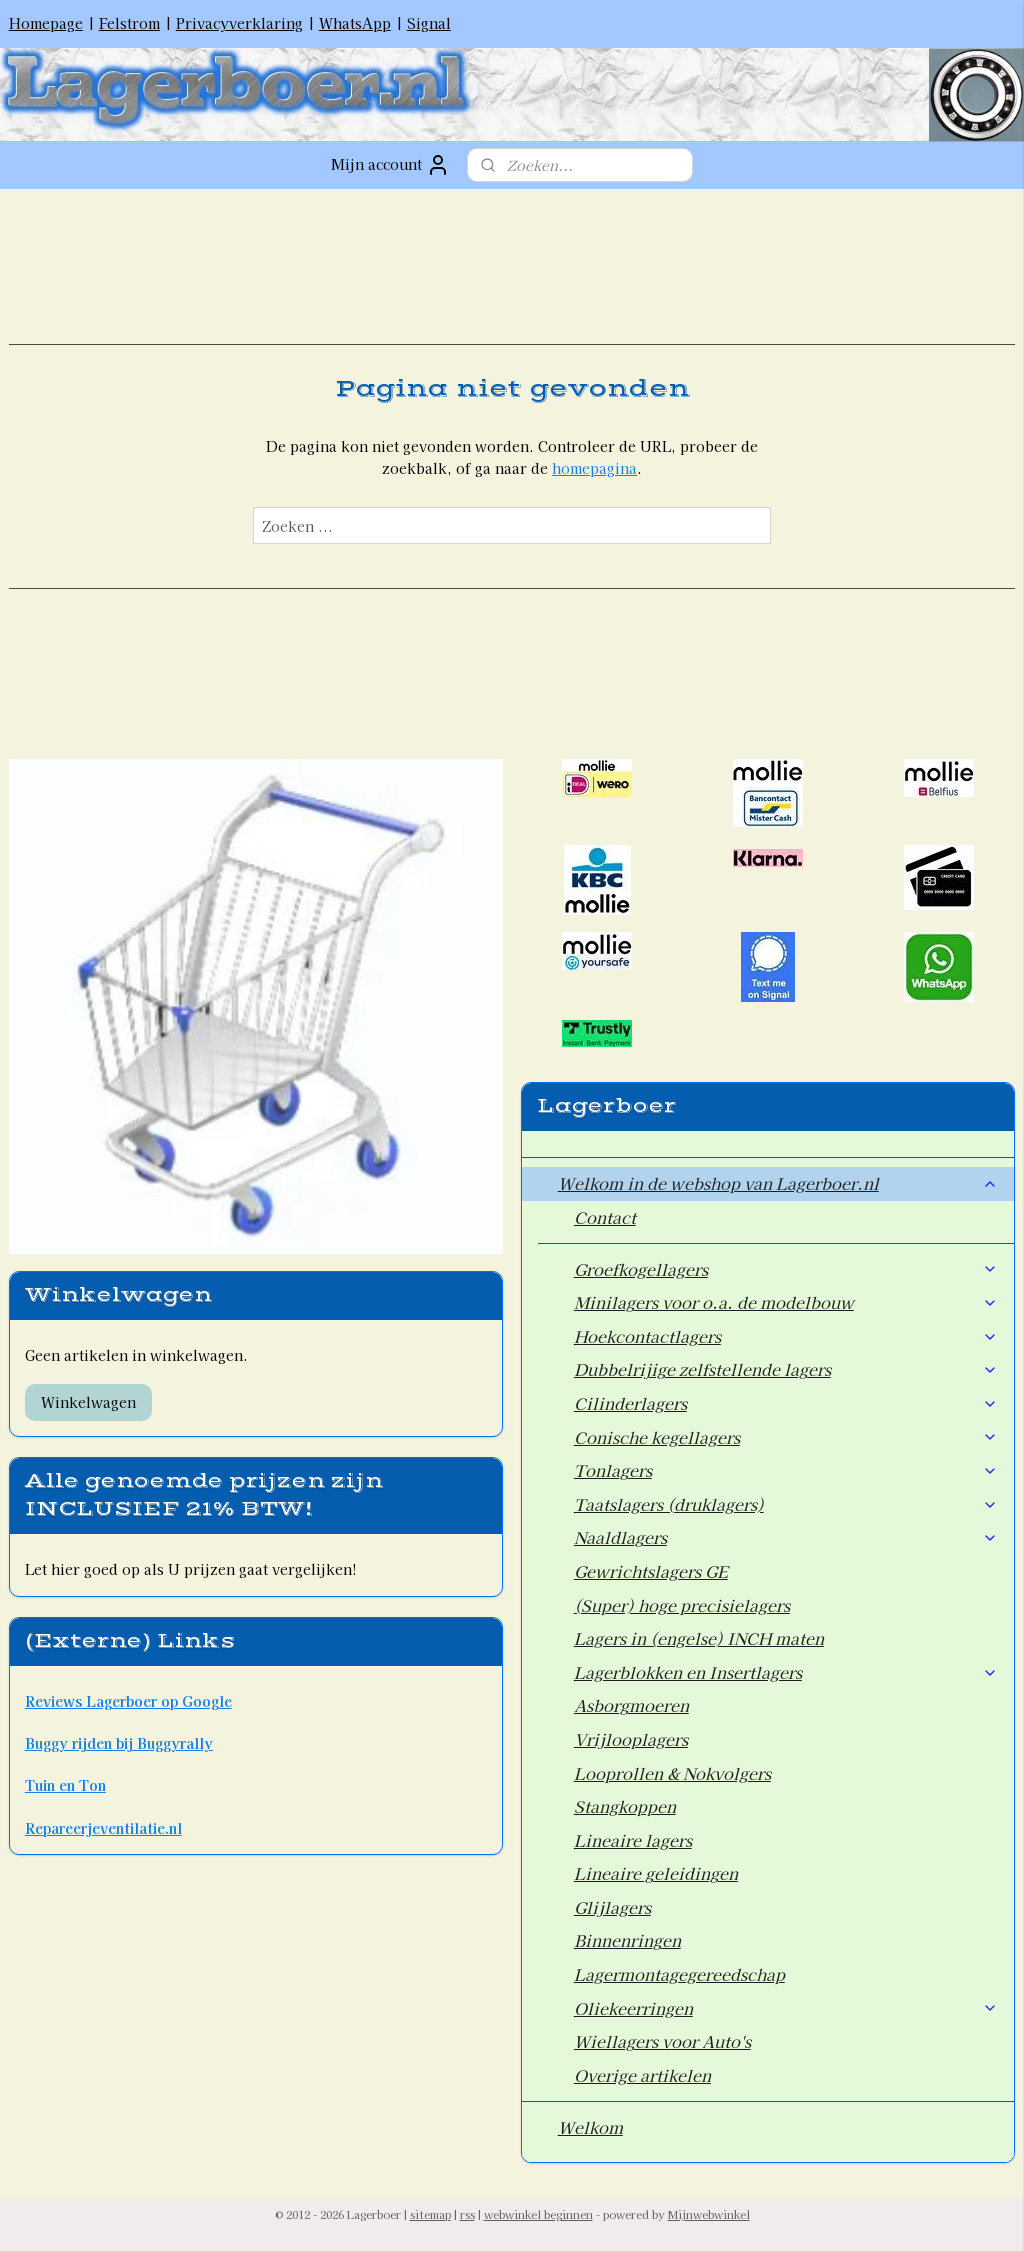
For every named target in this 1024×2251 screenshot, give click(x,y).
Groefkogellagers (786, 1269)
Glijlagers (612, 1907)
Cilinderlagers (786, 1403)
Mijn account (390, 165)
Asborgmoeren (631, 1705)
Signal (429, 23)
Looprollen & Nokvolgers (672, 1773)
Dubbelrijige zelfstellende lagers (786, 1369)
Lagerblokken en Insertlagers (786, 1672)
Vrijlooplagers (631, 1739)
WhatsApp (355, 23)
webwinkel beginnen (538, 2214)
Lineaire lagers (633, 1840)
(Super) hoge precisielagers (682, 1605)
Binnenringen (627, 1940)
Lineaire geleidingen (656, 1873)
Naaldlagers (786, 1537)
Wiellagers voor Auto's (662, 2041)
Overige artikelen (642, 2075)
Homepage (46, 23)
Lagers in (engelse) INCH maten (699, 1638)
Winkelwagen (88, 1402)
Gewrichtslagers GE (651, 1571)
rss (467, 2214)
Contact (605, 1217)
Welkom (590, 2127)
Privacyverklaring (239, 23)
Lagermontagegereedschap (679, 1974)
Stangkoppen (625, 1806)
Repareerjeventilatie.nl (103, 1828)
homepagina (594, 468)
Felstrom (129, 23)
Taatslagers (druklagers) (786, 1504)
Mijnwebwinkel (709, 2214)
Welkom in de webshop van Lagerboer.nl (778, 1183)
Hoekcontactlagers (786, 1336)
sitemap (430, 2214)
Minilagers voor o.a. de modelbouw (786, 1302)
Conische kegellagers (786, 1437)
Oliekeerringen (786, 2008)
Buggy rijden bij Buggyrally (119, 1743)
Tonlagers (786, 1470)
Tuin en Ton (65, 1785)
